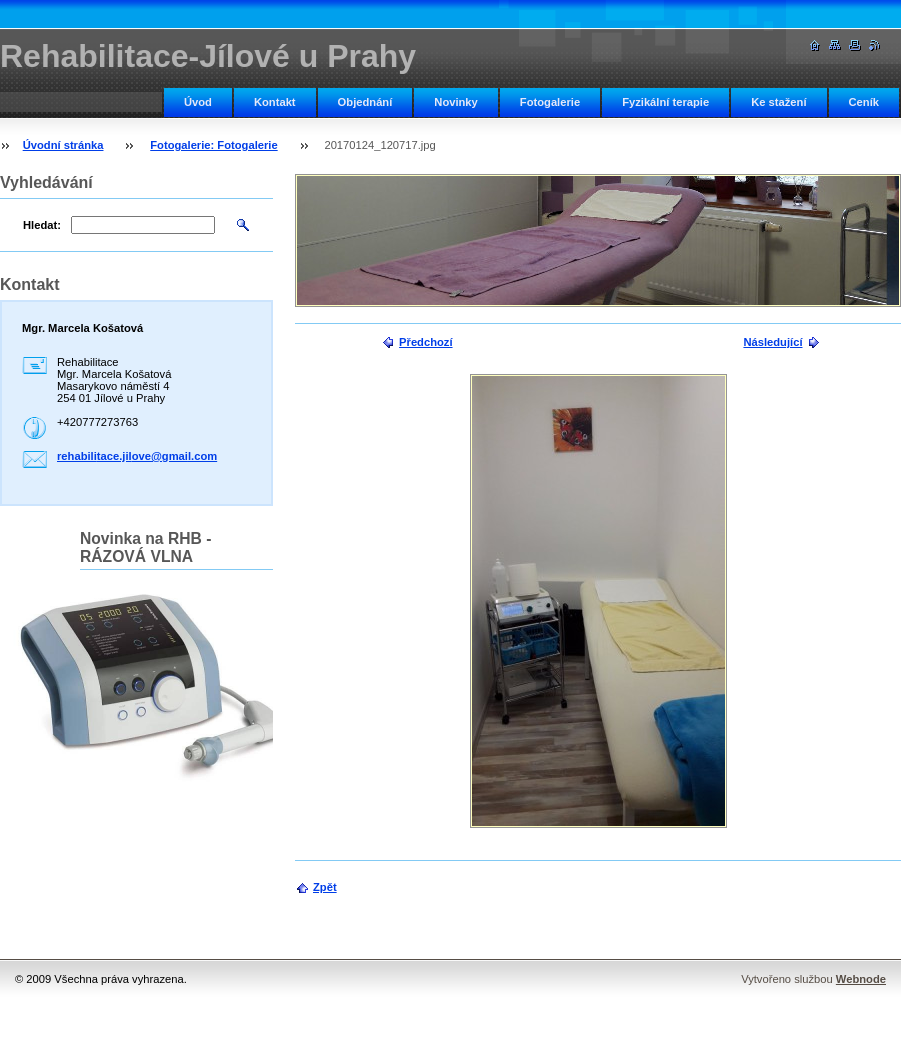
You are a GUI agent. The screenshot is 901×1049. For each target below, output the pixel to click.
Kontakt (275, 102)
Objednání (365, 102)
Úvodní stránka (63, 145)
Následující (772, 342)
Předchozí (425, 342)
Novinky (456, 102)
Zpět (325, 887)
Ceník (864, 102)
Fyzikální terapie (665, 102)
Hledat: (42, 225)
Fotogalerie (550, 102)
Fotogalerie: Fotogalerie (213, 145)
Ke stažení (778, 102)
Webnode (861, 979)
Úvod (198, 102)
